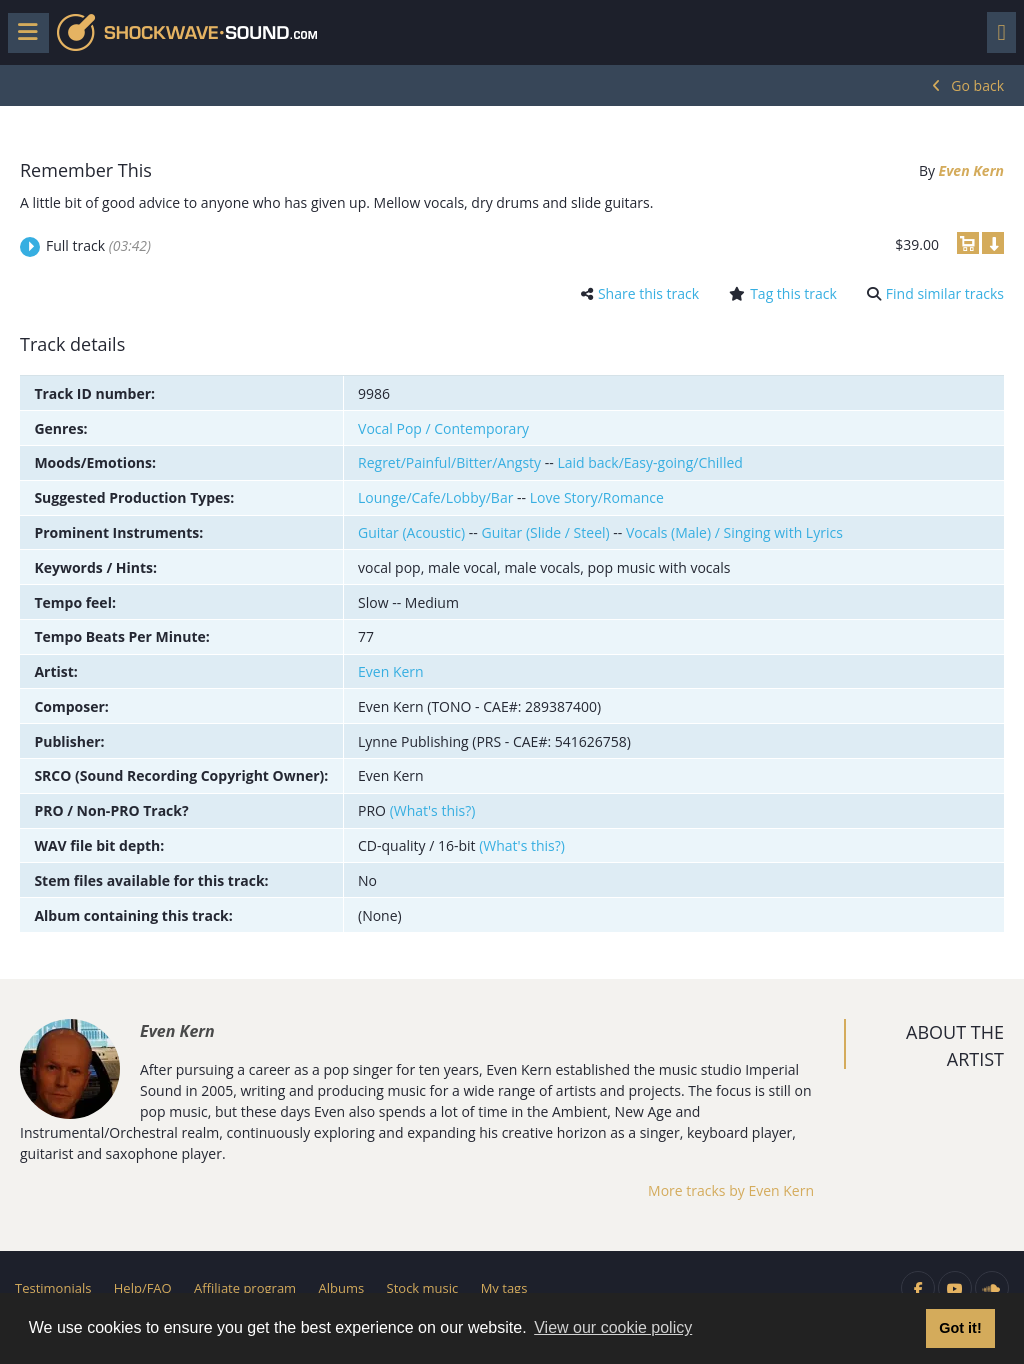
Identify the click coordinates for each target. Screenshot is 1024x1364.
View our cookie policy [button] (613, 1327)
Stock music (423, 1288)
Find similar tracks (945, 293)
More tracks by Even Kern (731, 1190)
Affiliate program (245, 1288)
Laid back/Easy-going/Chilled (649, 462)
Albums (342, 1288)
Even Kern (971, 170)
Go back (977, 85)
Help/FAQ (143, 1288)
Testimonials (53, 1288)
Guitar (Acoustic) (411, 532)
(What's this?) (433, 810)
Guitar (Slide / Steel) (545, 532)
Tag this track (793, 293)
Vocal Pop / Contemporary (443, 428)
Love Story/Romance (597, 497)
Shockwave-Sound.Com (187, 32)
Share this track (648, 293)
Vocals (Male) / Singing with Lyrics (734, 532)
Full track (98, 245)
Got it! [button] (960, 1328)
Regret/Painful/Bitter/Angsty (449, 462)
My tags (504, 1288)
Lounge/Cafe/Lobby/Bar (435, 497)
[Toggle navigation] (1001, 32)
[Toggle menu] (28, 33)
